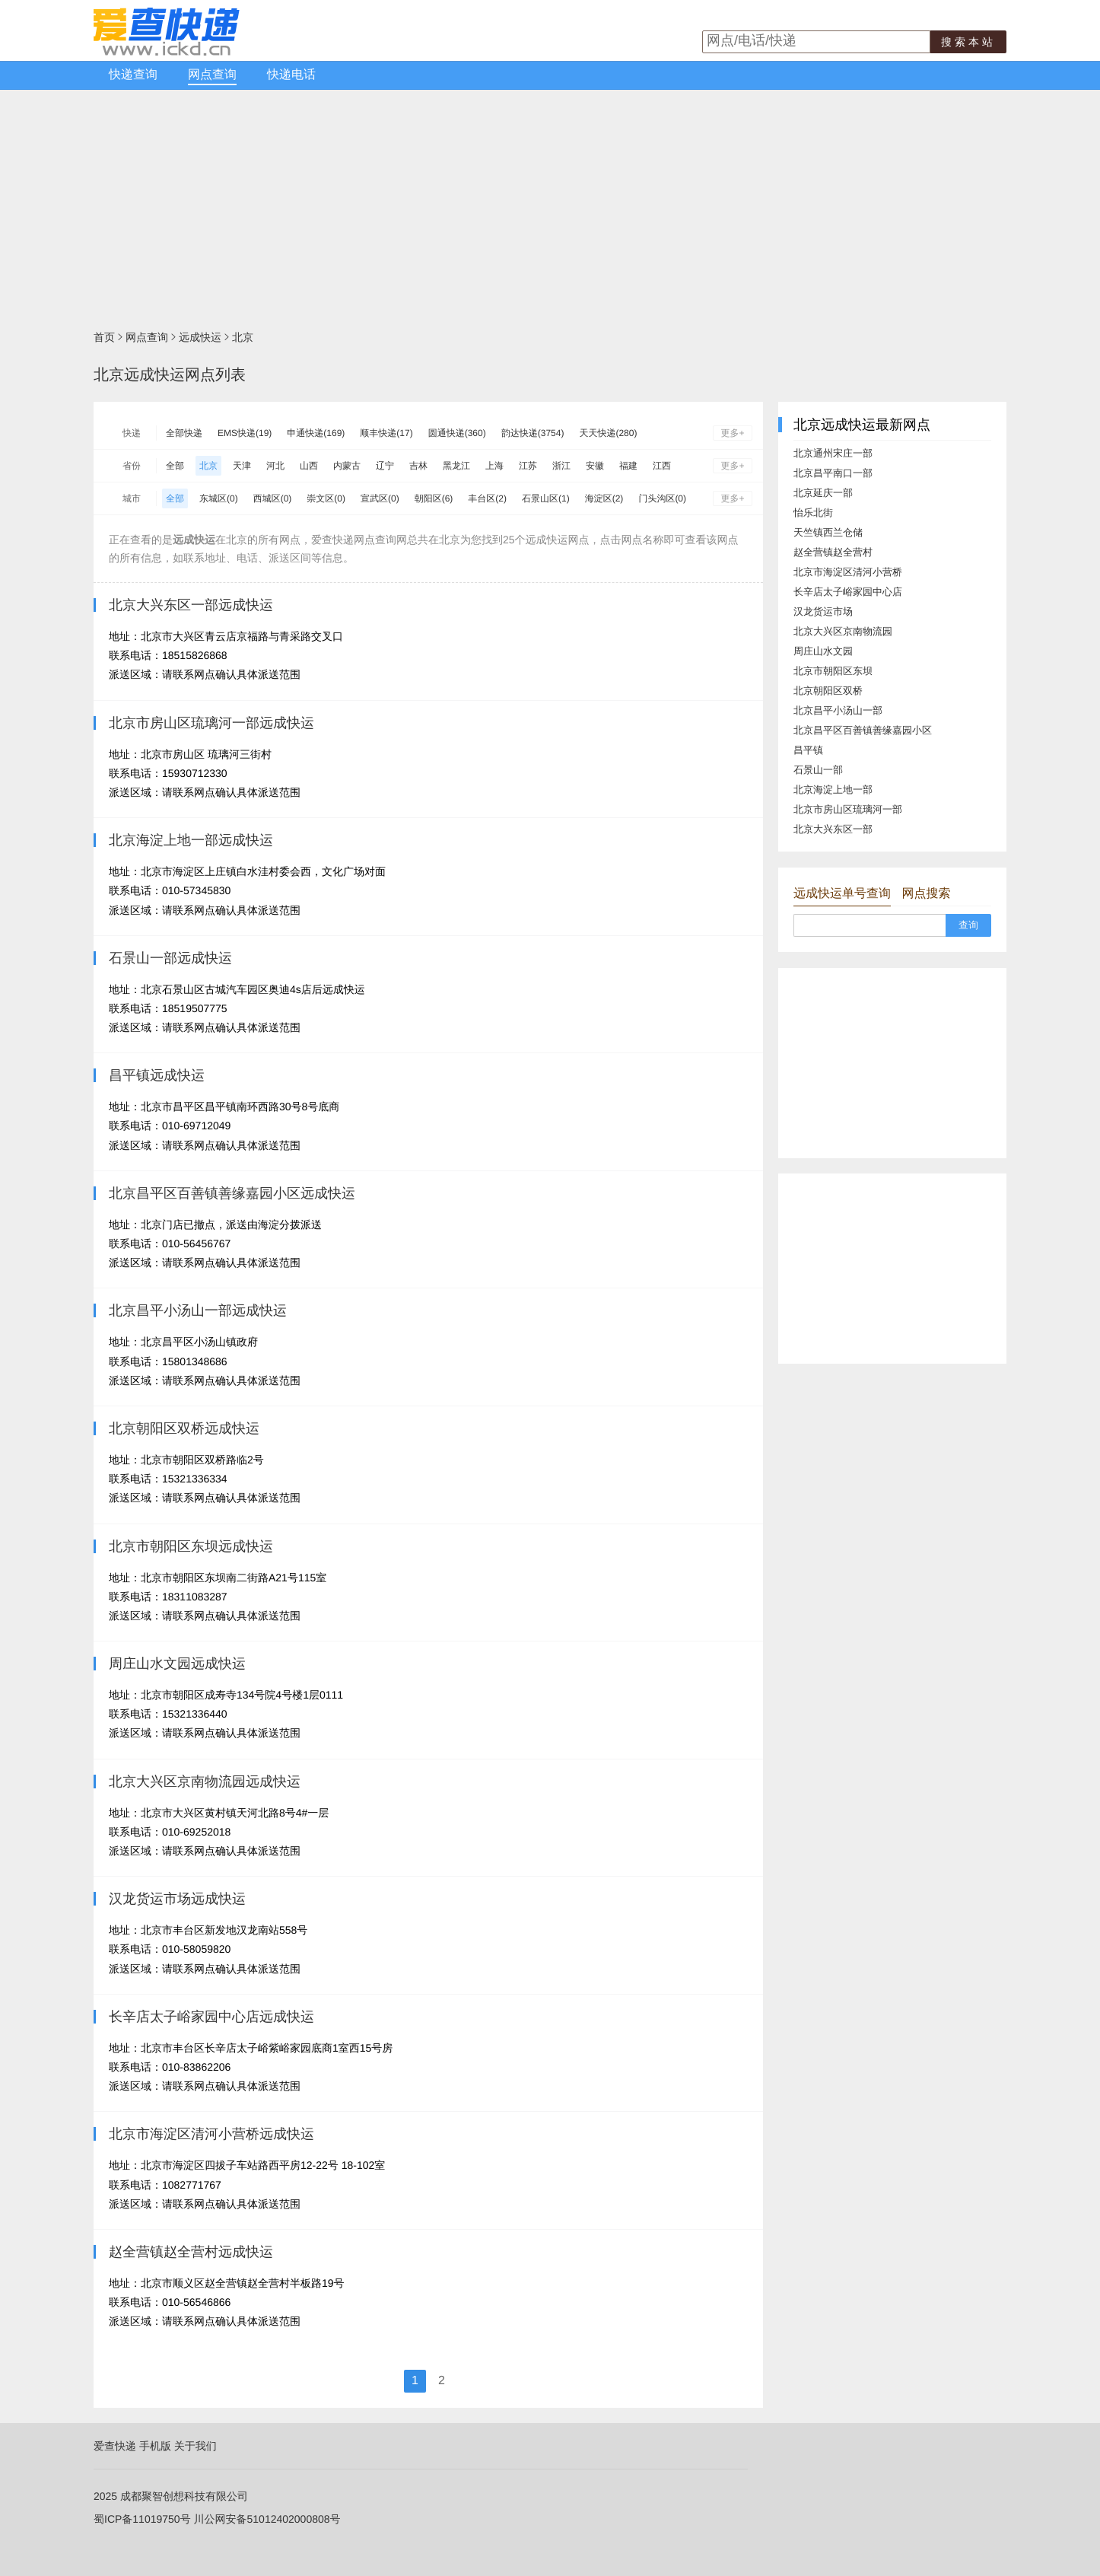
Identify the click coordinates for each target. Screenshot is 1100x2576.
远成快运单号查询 (842, 893)
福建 (628, 465)
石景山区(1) (546, 498)
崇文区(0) (326, 498)
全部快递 (184, 433)
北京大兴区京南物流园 (842, 631)
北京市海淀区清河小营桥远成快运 (211, 2133)
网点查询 (212, 74)
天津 (242, 465)
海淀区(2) (604, 498)
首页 (104, 337)
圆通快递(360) (457, 433)
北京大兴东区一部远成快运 (191, 605)
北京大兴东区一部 (833, 829)
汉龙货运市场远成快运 (177, 1898)
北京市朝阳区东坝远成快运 (191, 1546)
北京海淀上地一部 (833, 789)
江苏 (528, 465)
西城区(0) (272, 498)
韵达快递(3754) (532, 433)
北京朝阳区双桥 (828, 690)
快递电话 (291, 74)
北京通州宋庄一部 (833, 453)
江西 (662, 465)
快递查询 (133, 74)
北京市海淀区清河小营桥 (847, 572)
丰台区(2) (487, 498)
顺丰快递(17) (386, 433)
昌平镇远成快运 (157, 1075)
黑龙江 (456, 465)
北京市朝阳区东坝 (833, 671)
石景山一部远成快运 (170, 958)
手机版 (155, 2446)
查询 (968, 925)
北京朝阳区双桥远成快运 (184, 1428)
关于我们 (195, 2446)
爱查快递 (115, 2446)
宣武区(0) (380, 498)
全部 (175, 465)
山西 (309, 465)
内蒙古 (347, 465)
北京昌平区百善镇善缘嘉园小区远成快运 (232, 1193)
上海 (494, 465)
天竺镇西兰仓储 (828, 532)
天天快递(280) (608, 433)
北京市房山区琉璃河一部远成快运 (211, 723)
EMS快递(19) (245, 433)
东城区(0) (218, 498)
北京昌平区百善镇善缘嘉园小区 (862, 730)
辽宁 (385, 465)
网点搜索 (925, 893)
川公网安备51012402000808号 (267, 2519)
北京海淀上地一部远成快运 (191, 840)
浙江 (561, 465)
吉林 (418, 465)
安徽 (595, 465)
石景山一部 (818, 769)
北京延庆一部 (823, 492)
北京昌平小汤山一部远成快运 (198, 1310)
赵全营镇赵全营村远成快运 (191, 2251)
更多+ (732, 433)
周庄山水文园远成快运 (177, 1663)
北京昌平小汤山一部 (837, 710)
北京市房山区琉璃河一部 (847, 809)
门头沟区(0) (662, 498)
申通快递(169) (316, 433)
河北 (275, 465)
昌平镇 (808, 750)
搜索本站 (968, 42)
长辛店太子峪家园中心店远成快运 (211, 2016)
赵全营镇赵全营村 (833, 552)
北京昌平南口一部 (833, 473)
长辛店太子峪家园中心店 (847, 591)
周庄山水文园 (823, 651)
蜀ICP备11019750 (137, 2519)
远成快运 (200, 337)
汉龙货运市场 (823, 611)
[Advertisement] (550, 203)
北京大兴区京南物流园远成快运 (204, 1781)
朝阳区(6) (434, 498)
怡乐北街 (813, 512)
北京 (242, 337)
